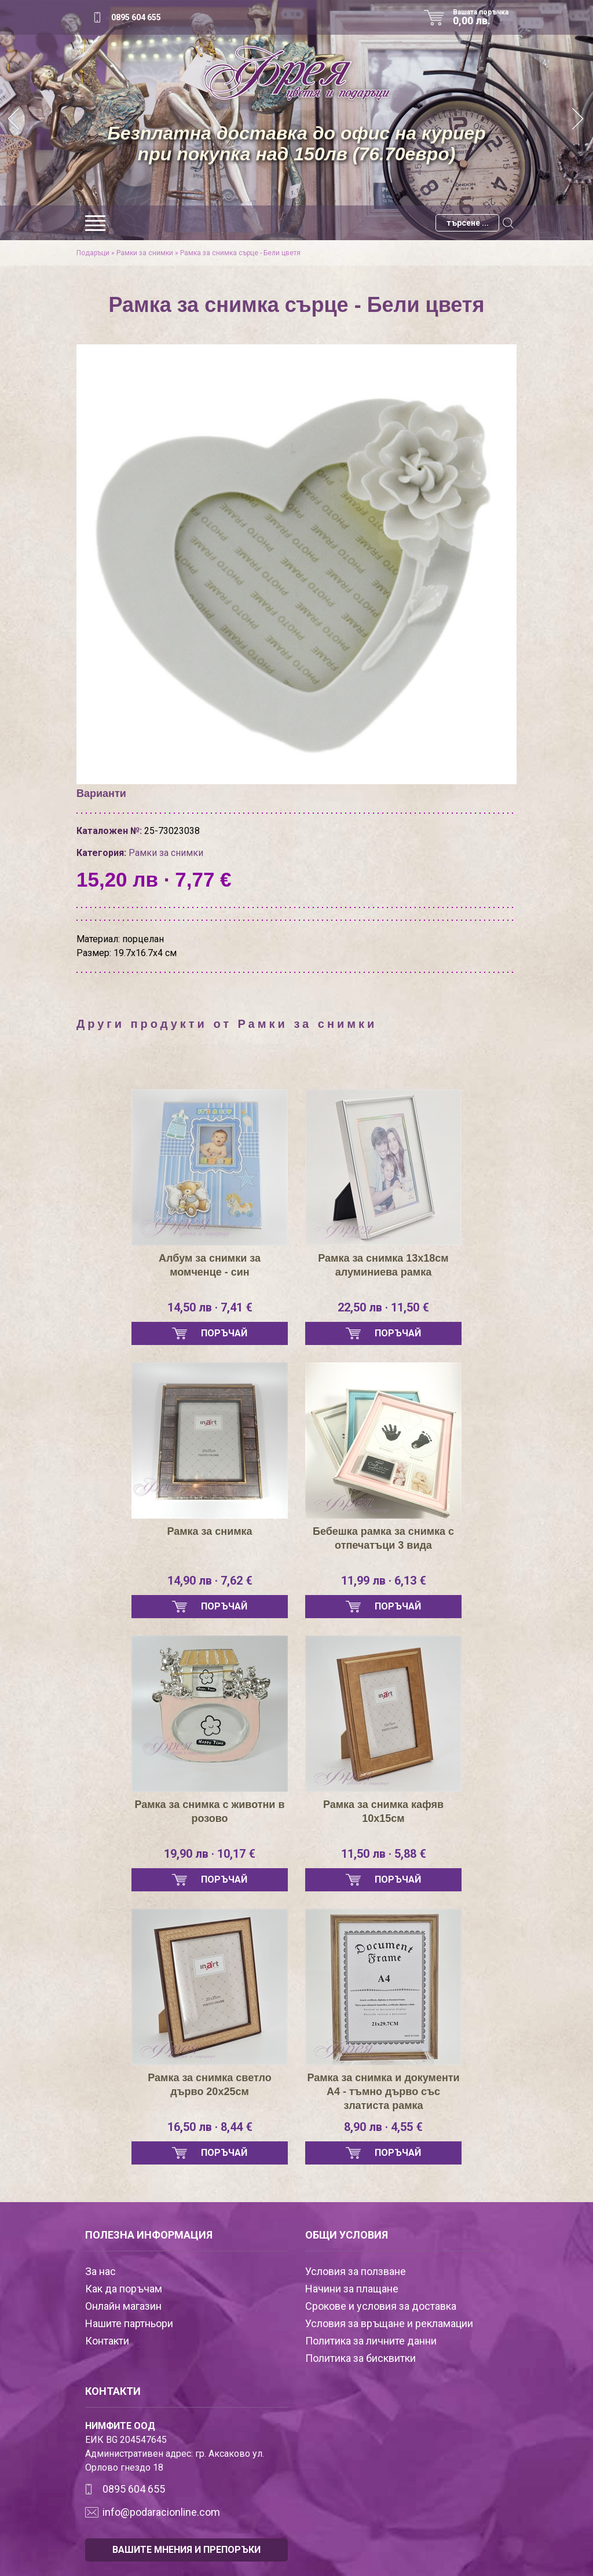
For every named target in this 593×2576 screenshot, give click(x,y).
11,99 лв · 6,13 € (383, 1581)
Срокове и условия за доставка (380, 2306)
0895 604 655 (136, 17)
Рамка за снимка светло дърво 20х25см (210, 2084)
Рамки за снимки (144, 253)
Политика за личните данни (371, 2341)
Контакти (107, 2341)
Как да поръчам (123, 2289)
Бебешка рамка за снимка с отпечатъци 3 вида (383, 1538)
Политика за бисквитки (360, 2358)
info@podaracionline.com (161, 2512)
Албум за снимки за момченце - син (210, 1265)
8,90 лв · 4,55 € (383, 2127)
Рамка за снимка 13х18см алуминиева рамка (383, 1265)
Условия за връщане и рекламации (389, 2323)
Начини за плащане (351, 2289)
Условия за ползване (355, 2271)
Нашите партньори (129, 2323)
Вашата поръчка (485, 17)
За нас (100, 2271)
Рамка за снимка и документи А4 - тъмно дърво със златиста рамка (383, 2091)
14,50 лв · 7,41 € (209, 1307)
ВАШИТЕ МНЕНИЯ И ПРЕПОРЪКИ (186, 2549)
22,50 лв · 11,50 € (383, 1307)
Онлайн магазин (123, 2306)
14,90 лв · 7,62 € (209, 1581)
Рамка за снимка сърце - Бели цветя (240, 253)
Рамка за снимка (209, 1531)
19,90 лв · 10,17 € (209, 1854)
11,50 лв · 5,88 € (383, 1854)
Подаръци (92, 253)
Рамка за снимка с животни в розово (209, 1811)
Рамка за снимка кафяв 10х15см (383, 1811)
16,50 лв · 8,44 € (209, 2127)
